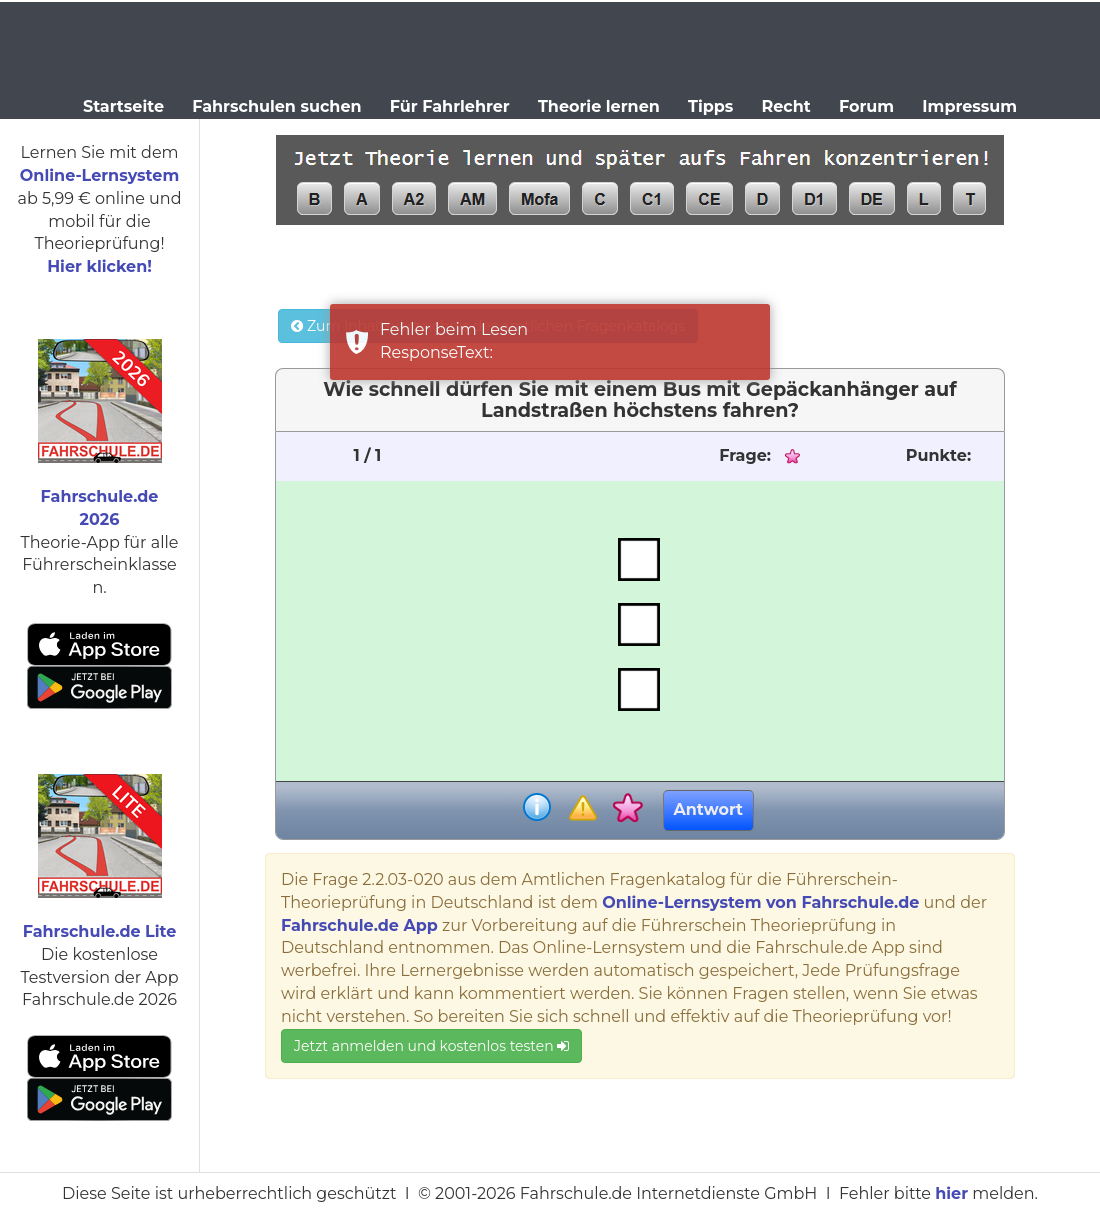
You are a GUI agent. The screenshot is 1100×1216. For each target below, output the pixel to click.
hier (951, 1193)
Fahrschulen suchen (276, 106)
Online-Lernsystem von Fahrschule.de (760, 902)
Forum (866, 106)
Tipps (710, 106)
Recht (786, 106)
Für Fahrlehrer (450, 106)
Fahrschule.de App (359, 925)
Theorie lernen (599, 106)
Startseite (123, 106)
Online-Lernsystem (99, 175)
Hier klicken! (99, 266)
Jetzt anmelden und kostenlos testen (431, 1046)
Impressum (969, 106)
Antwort (708, 809)
